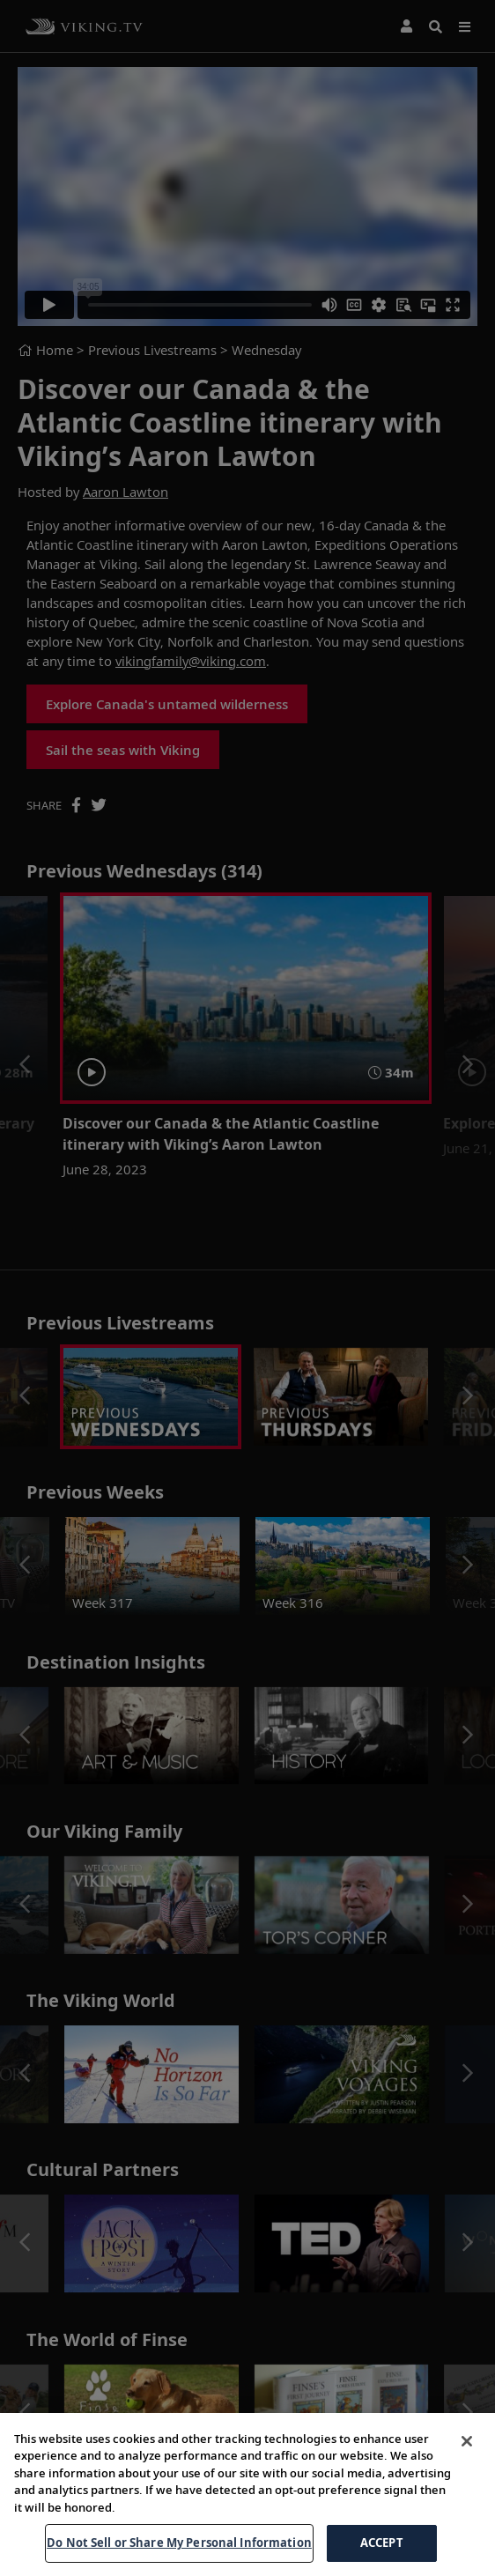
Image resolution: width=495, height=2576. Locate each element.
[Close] (466, 2493)
